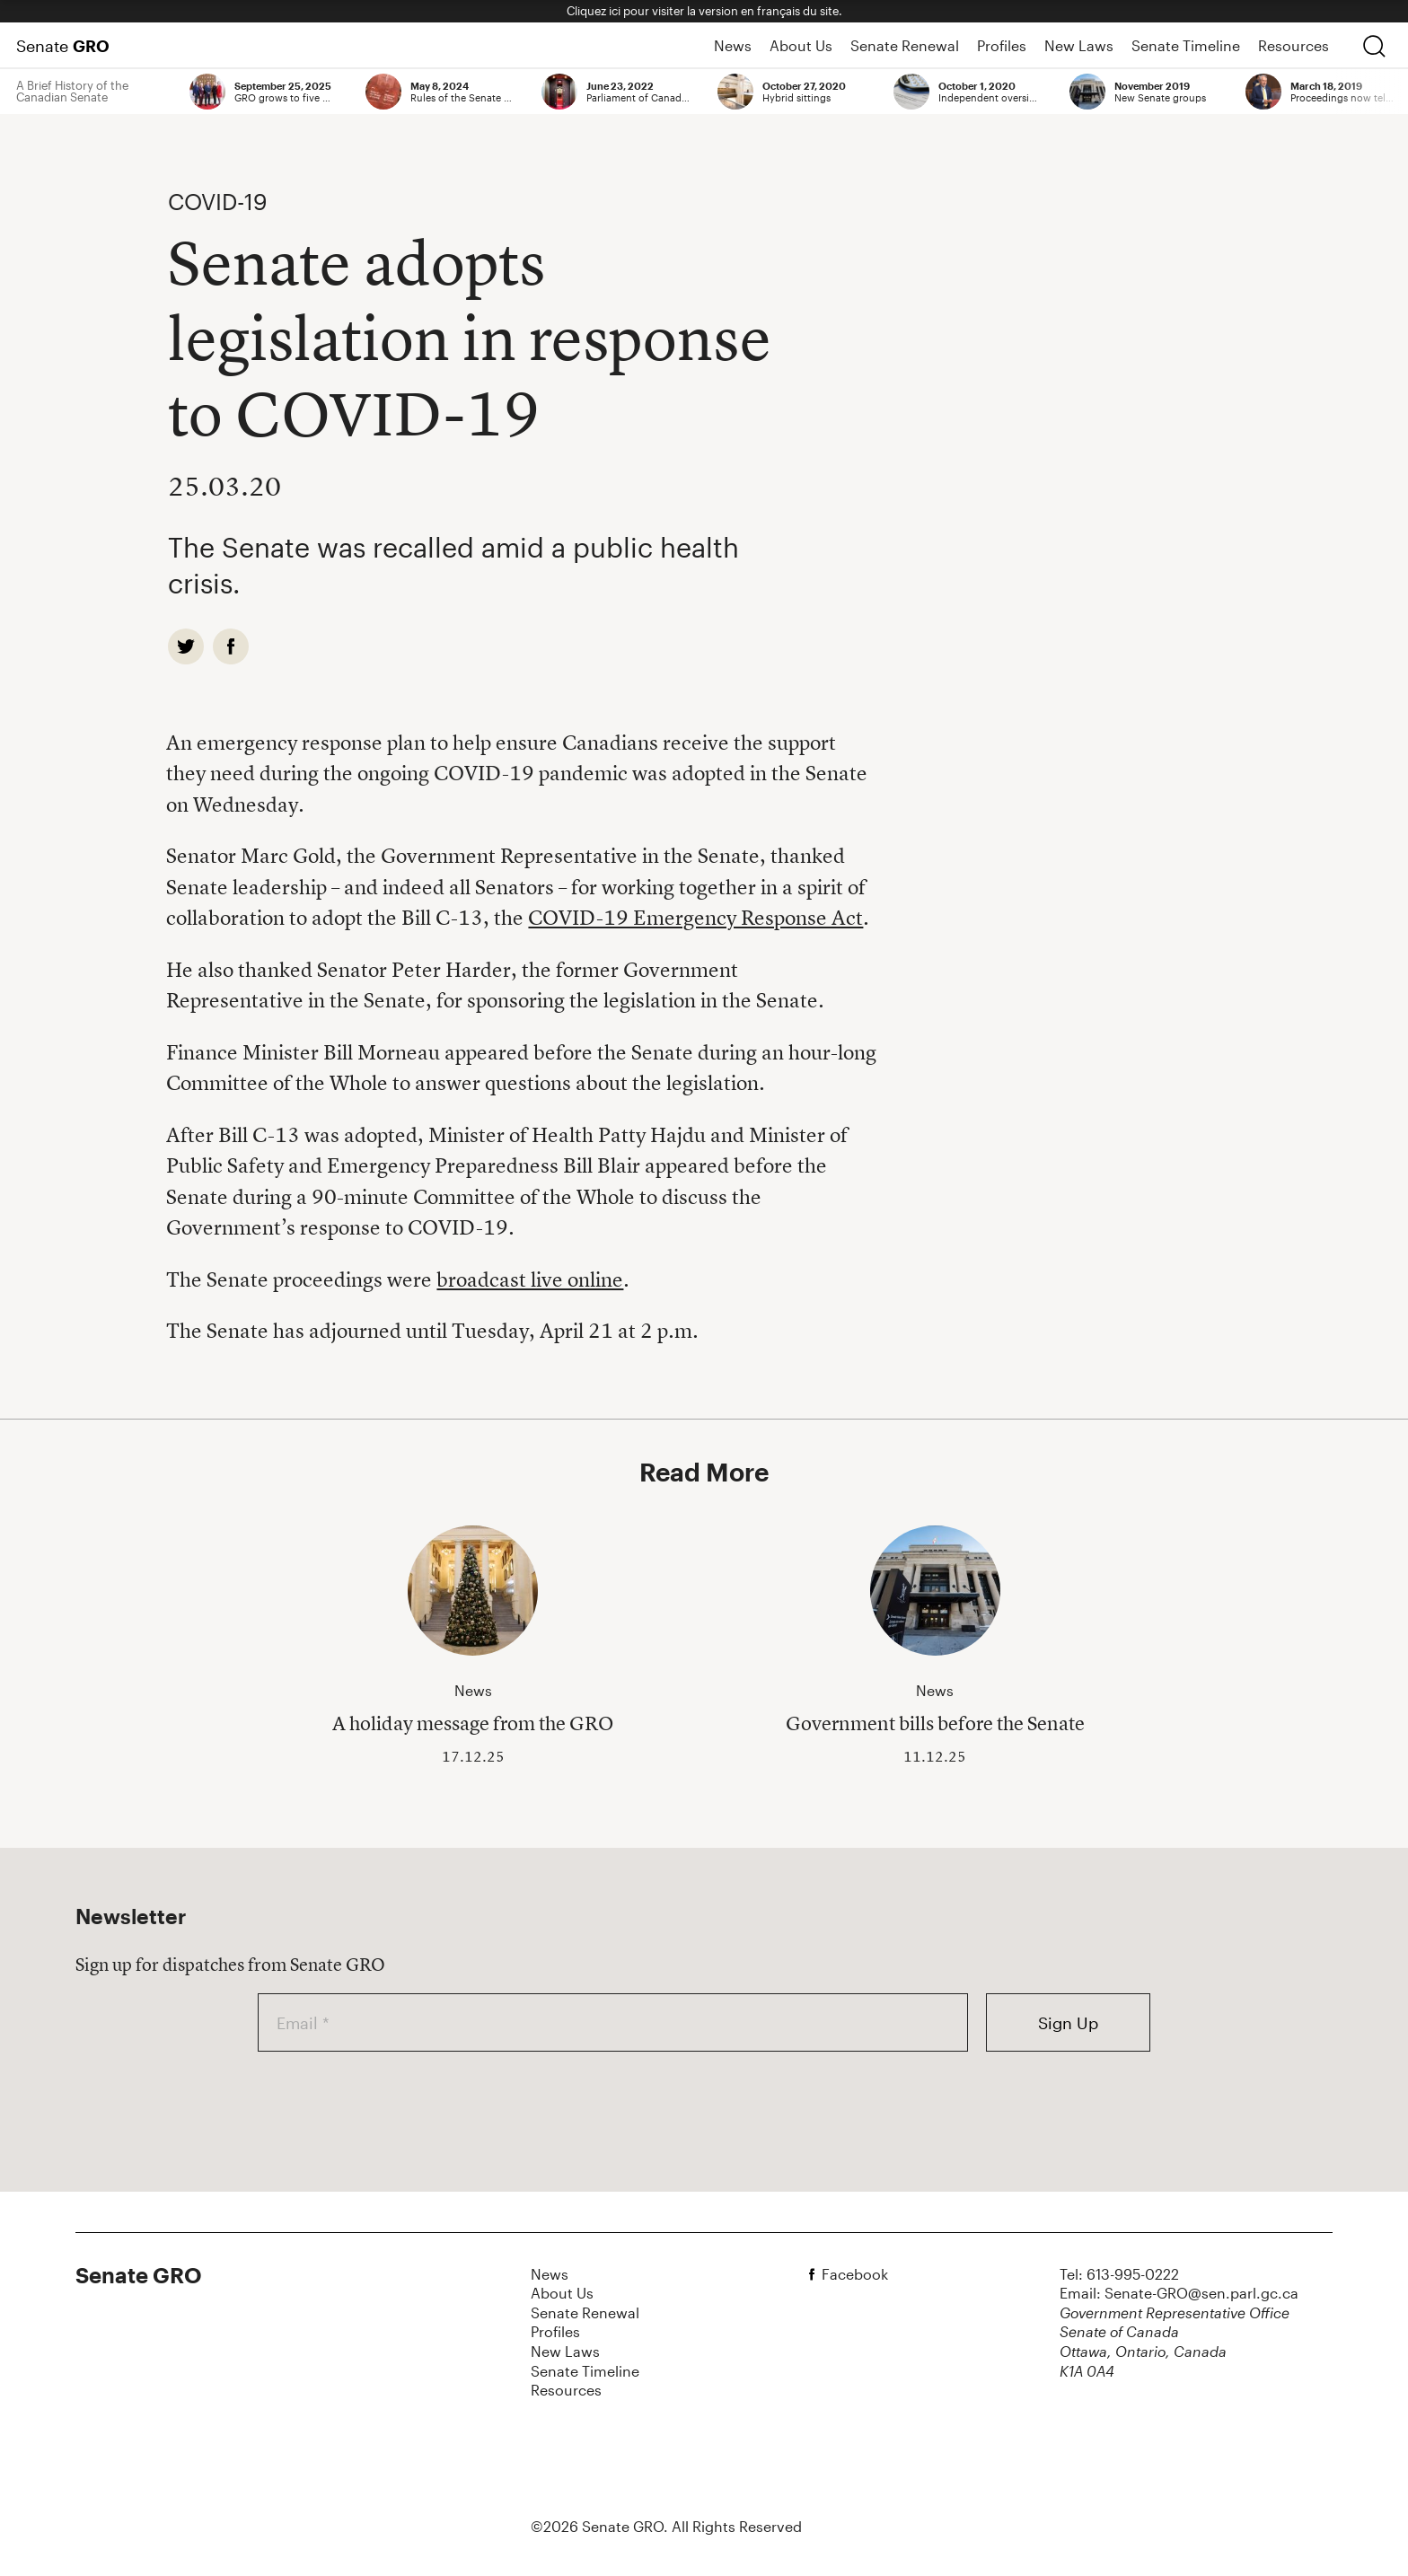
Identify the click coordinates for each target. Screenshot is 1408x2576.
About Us (801, 45)
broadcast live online (529, 1279)
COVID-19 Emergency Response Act (695, 917)
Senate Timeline (1185, 45)
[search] (1374, 46)
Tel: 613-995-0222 (1119, 2273)
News (733, 45)
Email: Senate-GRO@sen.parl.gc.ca (1179, 2292)
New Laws (1078, 45)
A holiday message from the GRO (472, 1723)
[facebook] (231, 646)
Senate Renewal (904, 45)
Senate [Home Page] (63, 46)
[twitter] (186, 646)
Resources (1293, 45)
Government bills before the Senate (935, 1723)
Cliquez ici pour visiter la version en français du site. (704, 11)
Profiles (1001, 45)
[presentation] (394, 2103)
